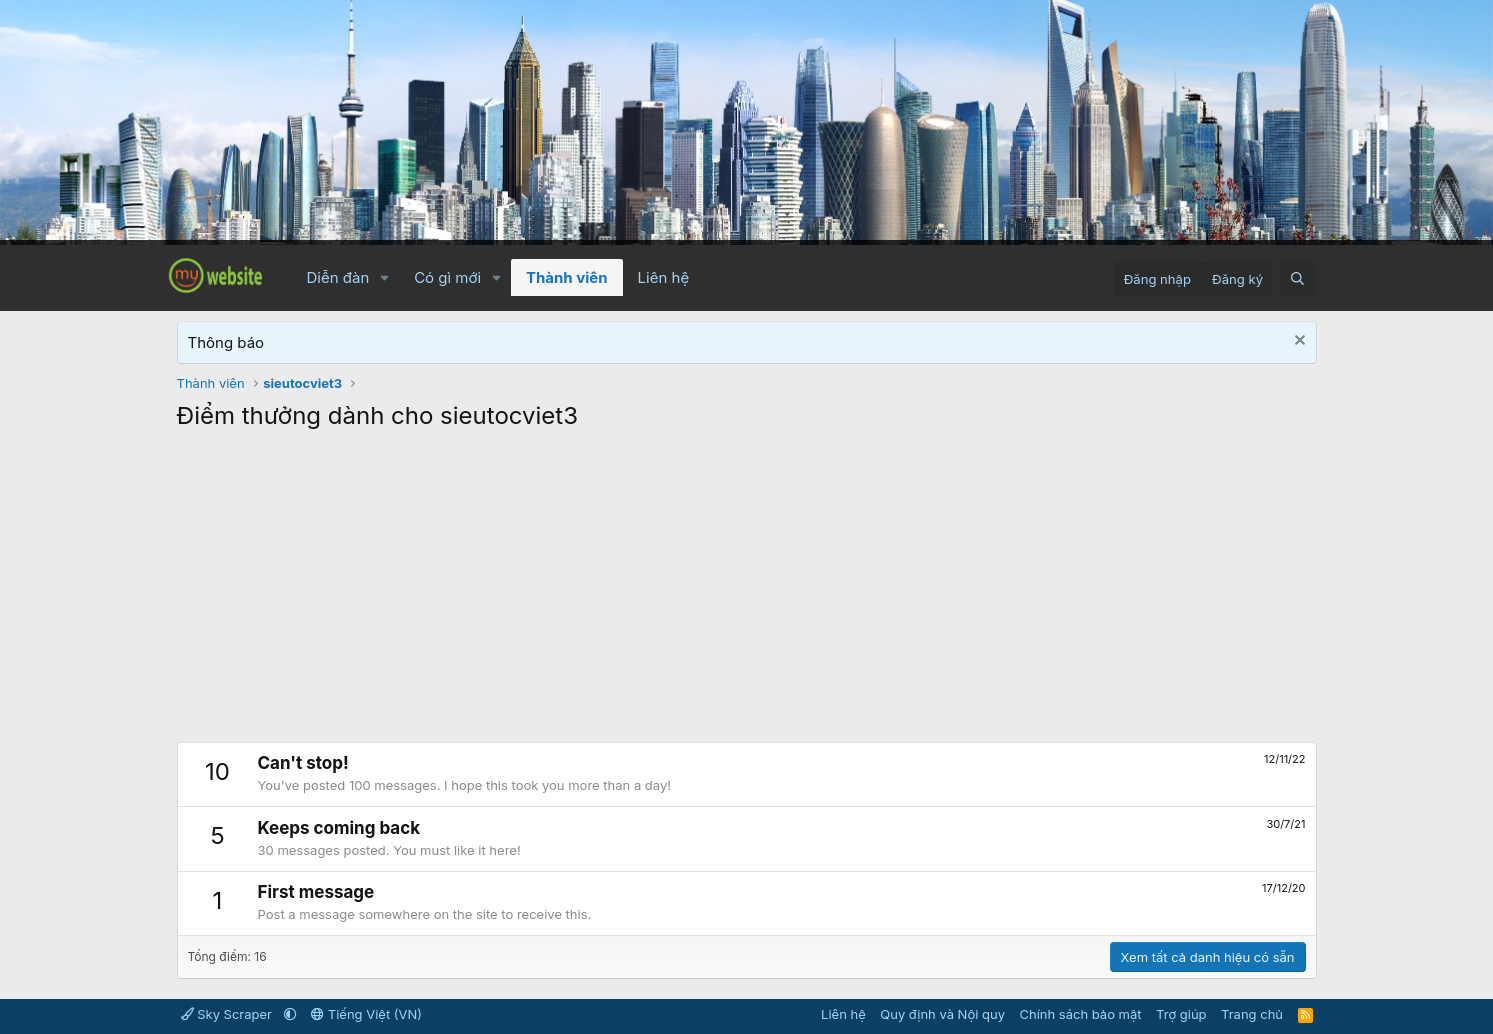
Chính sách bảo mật (1080, 1014)
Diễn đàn (338, 277)
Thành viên (567, 277)
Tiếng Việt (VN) (366, 1014)
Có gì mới (447, 277)
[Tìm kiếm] (1298, 279)
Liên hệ (664, 277)
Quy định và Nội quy (942, 1014)
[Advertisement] (747, 592)
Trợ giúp (1181, 1014)
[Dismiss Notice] (1297, 342)
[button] (385, 277)
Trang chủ (1252, 1014)
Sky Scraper (228, 1014)
